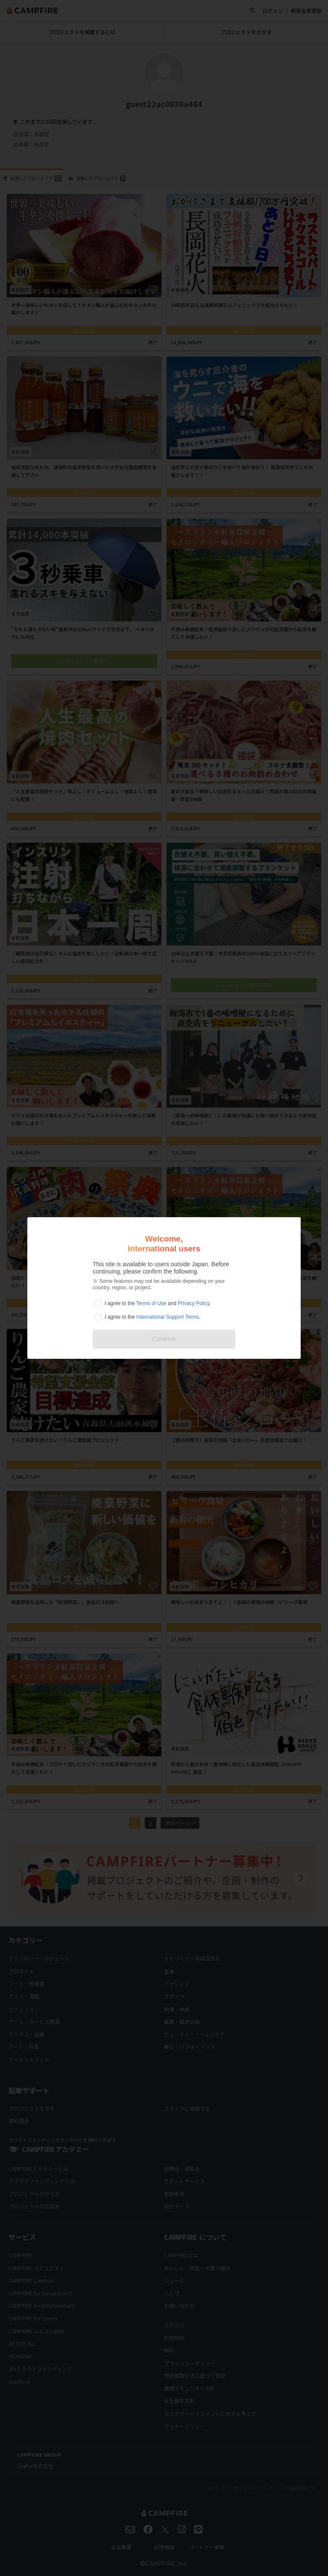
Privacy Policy (193, 1303)
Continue (164, 1338)
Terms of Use (151, 1303)
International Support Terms (167, 1317)
